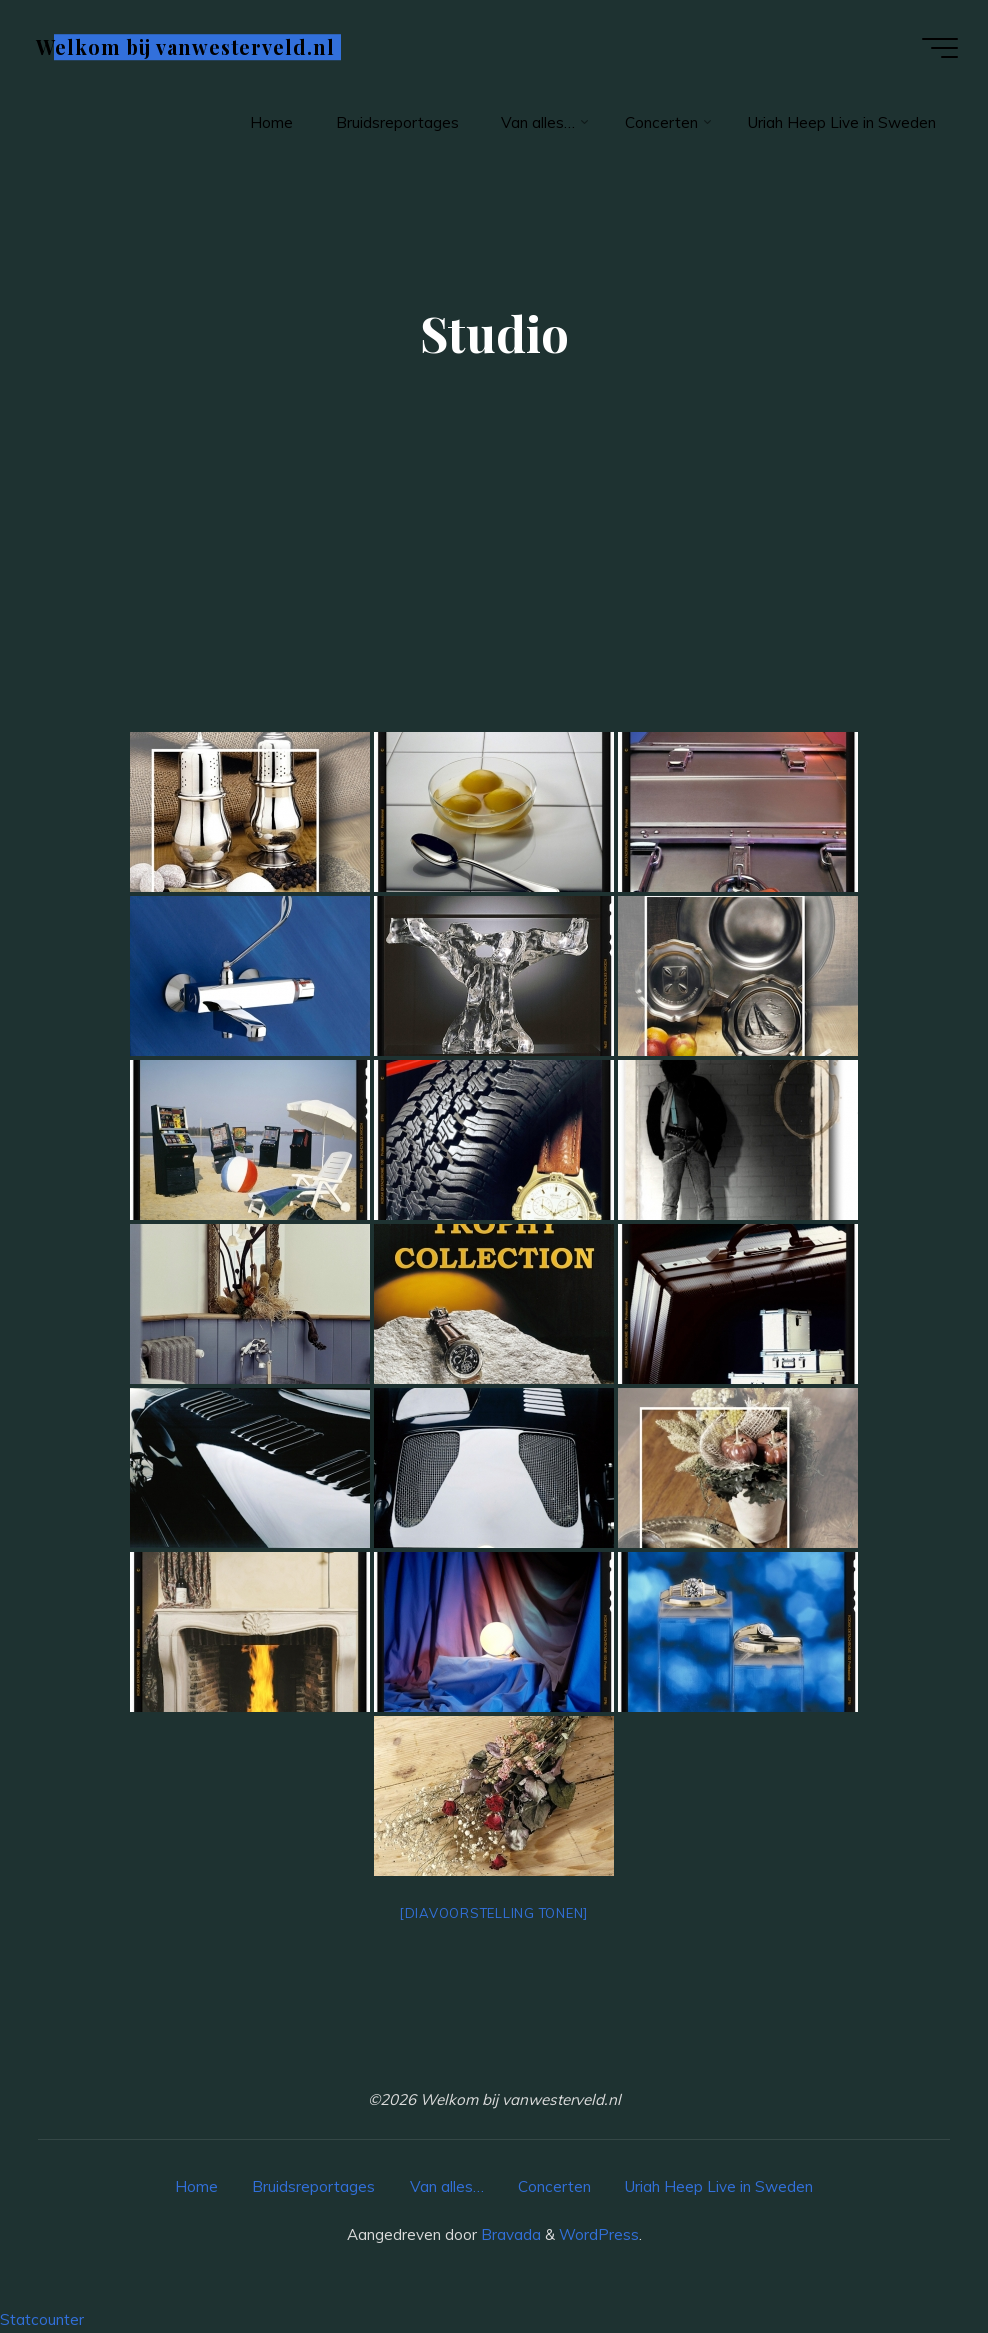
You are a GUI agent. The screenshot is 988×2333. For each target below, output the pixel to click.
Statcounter (42, 2319)
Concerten (554, 2186)
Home (196, 2186)
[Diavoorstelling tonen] (493, 1913)
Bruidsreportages (313, 2186)
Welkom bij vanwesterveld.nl (185, 47)
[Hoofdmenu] (940, 48)
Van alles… (447, 2186)
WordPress (599, 2234)
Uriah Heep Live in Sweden (719, 2186)
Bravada (509, 2234)
